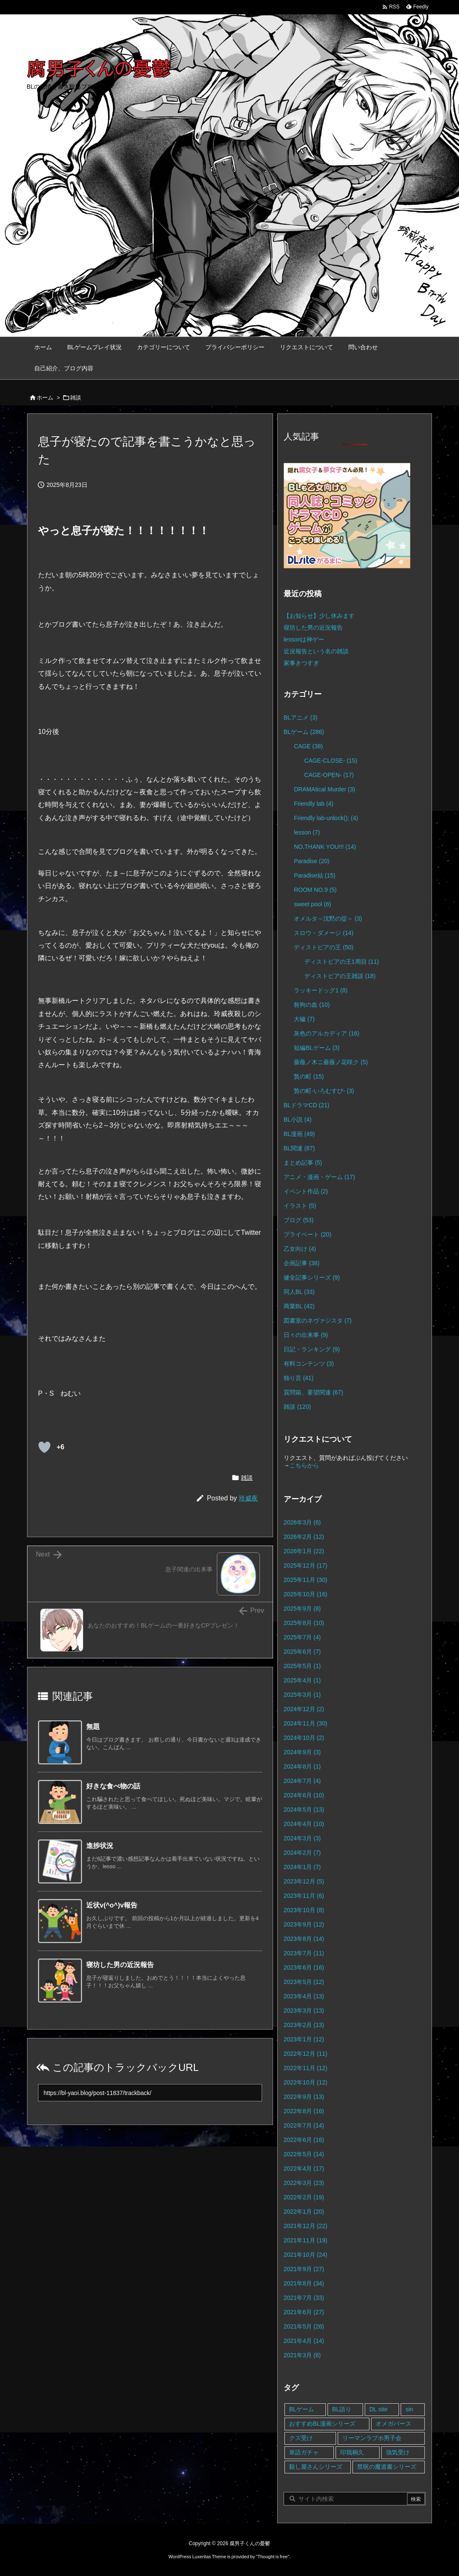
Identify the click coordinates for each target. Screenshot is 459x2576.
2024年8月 (302, 1766)
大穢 (304, 1019)
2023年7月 (304, 1953)
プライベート (307, 1234)
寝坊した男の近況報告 (120, 1964)
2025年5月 (302, 1666)
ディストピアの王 (323, 947)
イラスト (300, 1205)
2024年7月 (302, 1780)
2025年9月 (302, 1608)
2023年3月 (304, 2010)
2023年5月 (304, 1981)
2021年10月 (306, 2254)
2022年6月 (304, 2139)
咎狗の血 (312, 1004)
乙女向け (300, 1248)
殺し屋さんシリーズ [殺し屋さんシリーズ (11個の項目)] (315, 2466)
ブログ (299, 1220)
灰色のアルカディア (326, 1033)
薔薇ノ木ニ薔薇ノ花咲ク (331, 1062)
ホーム (45, 397)
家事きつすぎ (301, 663)
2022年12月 (306, 2053)
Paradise (311, 861)
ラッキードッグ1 (320, 990)
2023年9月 (304, 1924)
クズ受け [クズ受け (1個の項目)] (301, 2438)
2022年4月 (304, 2168)
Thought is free (272, 2556)
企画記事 (302, 1263)
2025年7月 (302, 1637)
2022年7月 (304, 2125)
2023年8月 (304, 1938)
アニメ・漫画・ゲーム (319, 1177)
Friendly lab (313, 803)
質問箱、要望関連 (313, 1392)
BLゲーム (304, 731)
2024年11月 (306, 1723)
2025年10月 (306, 1594)
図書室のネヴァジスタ (318, 1320)
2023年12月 (304, 1881)
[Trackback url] (150, 2092)
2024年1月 (302, 1867)
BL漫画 (299, 1133)
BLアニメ (300, 717)
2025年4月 (302, 1680)
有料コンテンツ (309, 1363)
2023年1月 (304, 2039)
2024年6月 (304, 1795)
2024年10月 (304, 1737)
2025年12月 (306, 1565)
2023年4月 (304, 1996)
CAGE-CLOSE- (330, 760)
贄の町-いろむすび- (324, 1090)
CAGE (308, 746)
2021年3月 (302, 2355)
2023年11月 (304, 1895)
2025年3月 (302, 1694)
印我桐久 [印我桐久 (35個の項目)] (352, 2452)
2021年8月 (304, 2283)
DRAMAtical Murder (324, 789)
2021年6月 (304, 2312)
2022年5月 (304, 2154)
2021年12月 (306, 2226)
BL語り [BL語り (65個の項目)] (341, 2409)
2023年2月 (304, 2025)
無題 (93, 1726)
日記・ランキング (312, 1349)
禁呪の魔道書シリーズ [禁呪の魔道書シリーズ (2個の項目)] (386, 2466)
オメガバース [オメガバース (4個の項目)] (393, 2423)
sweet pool (312, 904)
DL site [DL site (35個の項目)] (378, 2409)
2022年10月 (306, 2082)
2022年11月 (306, 2068)
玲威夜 (248, 1498)
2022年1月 (304, 2211)
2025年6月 (302, 1651)
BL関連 (299, 1148)
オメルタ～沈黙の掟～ (328, 918)
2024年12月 (304, 1709)
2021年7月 (304, 2297)
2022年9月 (304, 2096)
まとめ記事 (303, 1162)
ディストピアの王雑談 (340, 976)
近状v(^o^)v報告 (111, 1905)
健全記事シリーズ (312, 1277)
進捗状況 (99, 1845)
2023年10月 (304, 1910)
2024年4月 (304, 1824)
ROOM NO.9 (315, 889)
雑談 (75, 397)
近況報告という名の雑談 (316, 651)
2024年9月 (302, 1752)
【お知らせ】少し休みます (319, 615)
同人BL (299, 1291)
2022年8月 (304, 2111)
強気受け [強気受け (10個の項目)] (398, 2452)
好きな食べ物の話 (113, 1786)
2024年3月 (302, 1838)
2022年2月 (304, 2197)
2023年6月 (304, 1967)
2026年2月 (304, 1536)
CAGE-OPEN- (329, 775)
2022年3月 (304, 2182)
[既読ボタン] (44, 1447)
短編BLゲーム (316, 1047)
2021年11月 (306, 2240)
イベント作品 (306, 1191)
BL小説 (297, 1119)
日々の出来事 (306, 1334)
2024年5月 (304, 1809)
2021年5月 (304, 2326)
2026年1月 (304, 1551)
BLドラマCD (306, 1105)
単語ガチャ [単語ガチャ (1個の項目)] (304, 2452)
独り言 (299, 1378)
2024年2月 (302, 1852)
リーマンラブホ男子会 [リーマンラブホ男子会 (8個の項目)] (372, 2438)
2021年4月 (304, 2340)
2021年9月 (304, 2269)
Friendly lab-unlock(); (326, 818)
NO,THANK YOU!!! (325, 846)
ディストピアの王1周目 (341, 961)
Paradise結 (314, 875)
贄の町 (309, 1076)
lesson (307, 832)
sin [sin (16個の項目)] (409, 2409)
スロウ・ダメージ (323, 932)
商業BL (299, 1306)
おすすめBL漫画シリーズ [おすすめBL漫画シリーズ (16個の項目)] (322, 2423)
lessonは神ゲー (304, 639)
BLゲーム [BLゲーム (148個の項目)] (301, 2409)
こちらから (304, 1465)
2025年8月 (304, 1623)
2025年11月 (306, 1579)
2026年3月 (302, 1522)
